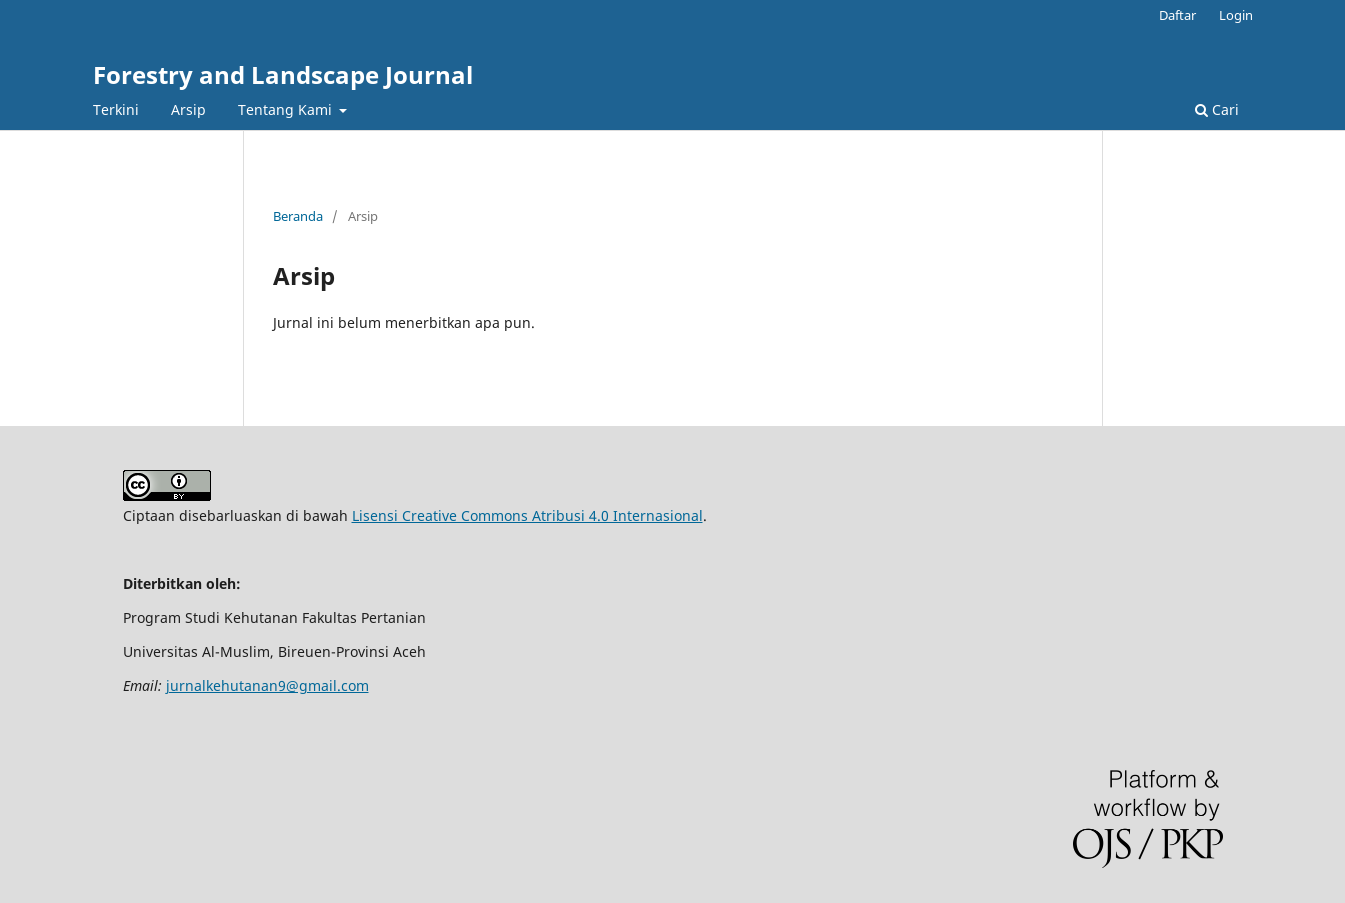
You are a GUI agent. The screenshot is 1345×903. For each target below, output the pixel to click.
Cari (1217, 109)
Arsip (188, 109)
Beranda (298, 216)
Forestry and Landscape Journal (283, 74)
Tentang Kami (287, 109)
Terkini (116, 109)
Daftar (1177, 15)
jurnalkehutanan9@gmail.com (267, 685)
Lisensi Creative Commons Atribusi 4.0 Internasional (527, 515)
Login (1236, 15)
